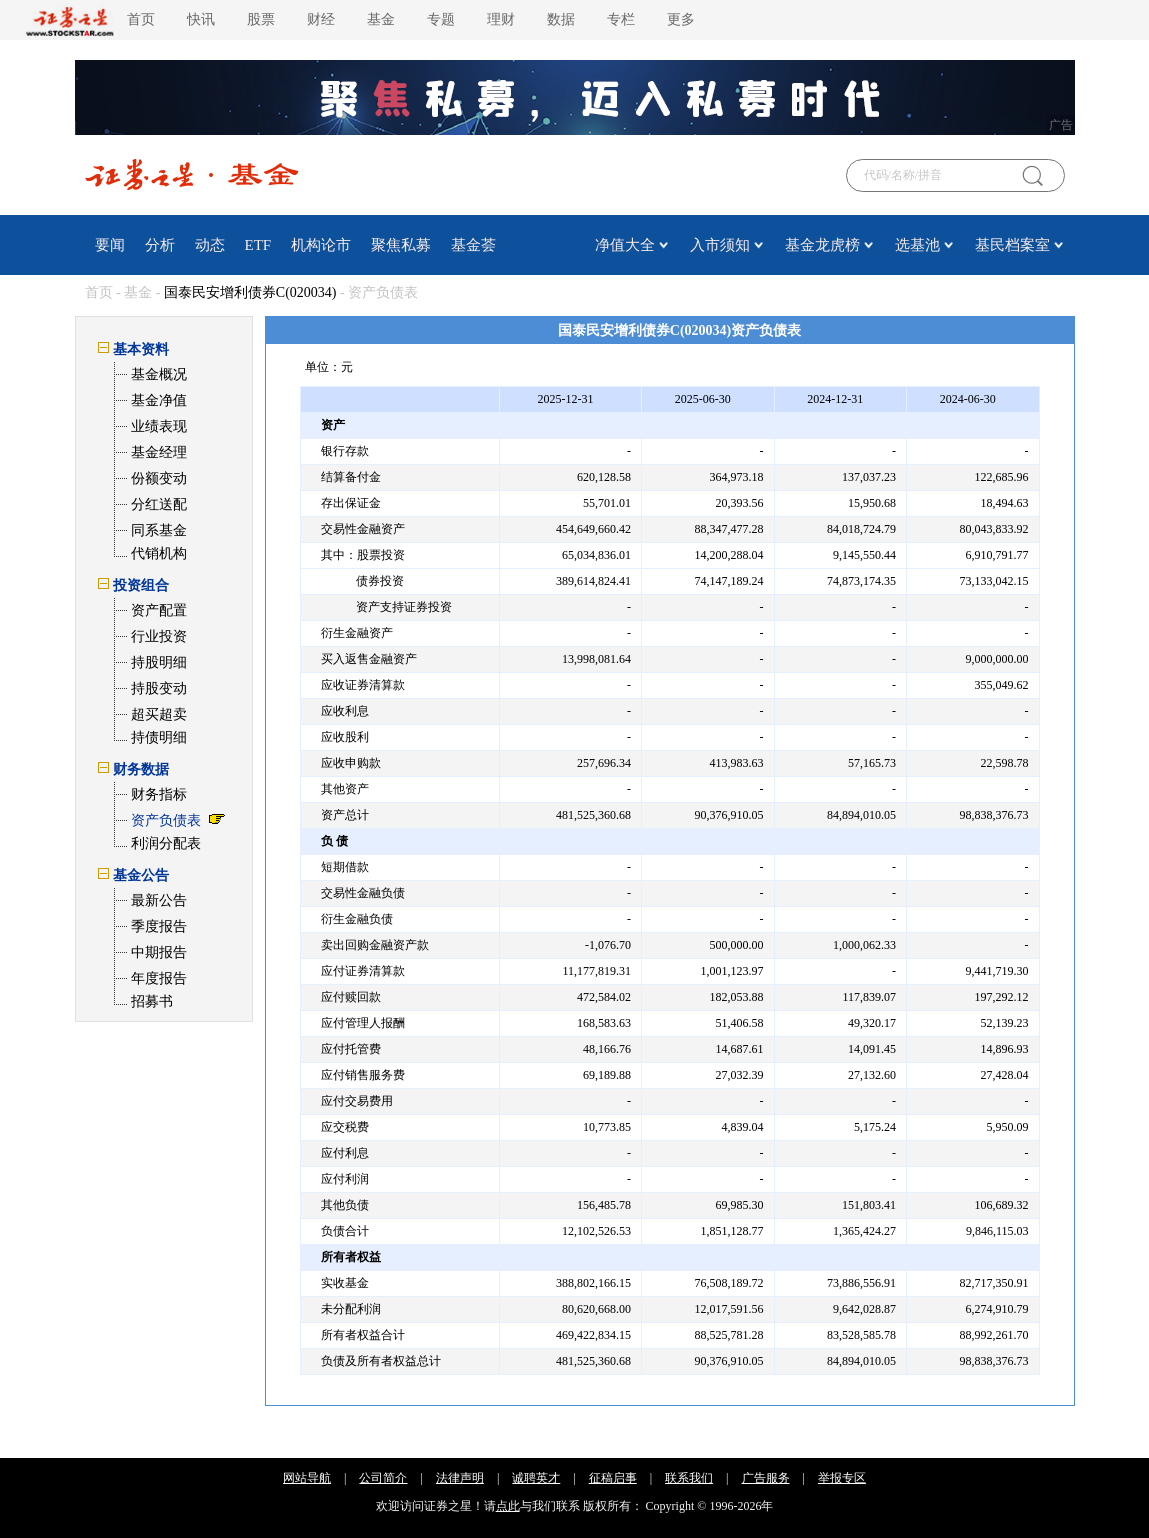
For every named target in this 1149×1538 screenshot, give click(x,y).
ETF (258, 245)
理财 (501, 19)
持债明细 (159, 737)
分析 (160, 245)
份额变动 (159, 478)
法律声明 (460, 1478)
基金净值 (159, 400)
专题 (441, 19)
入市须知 (720, 245)
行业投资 (159, 636)
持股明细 (159, 662)
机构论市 (321, 245)
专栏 (621, 19)
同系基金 (159, 530)
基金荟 (473, 245)
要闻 (110, 245)
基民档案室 (1012, 245)
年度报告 (159, 978)
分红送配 (159, 504)
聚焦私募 (401, 245)
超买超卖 (159, 714)
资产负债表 (166, 820)
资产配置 (159, 610)
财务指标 (159, 794)
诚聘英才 (536, 1478)
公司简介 (383, 1478)
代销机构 (159, 553)
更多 (681, 19)
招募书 (152, 1001)
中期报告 (159, 952)
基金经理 (159, 452)
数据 (561, 19)
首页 (141, 19)
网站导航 (307, 1478)
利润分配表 (166, 843)
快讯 (201, 19)
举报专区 (842, 1478)
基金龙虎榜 (822, 245)
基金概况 (159, 374)
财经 (321, 19)
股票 (261, 19)
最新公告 (159, 900)
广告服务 (766, 1478)
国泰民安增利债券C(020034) (250, 292)
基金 (381, 19)
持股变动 (159, 688)
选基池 (917, 245)
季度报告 (159, 926)
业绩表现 (159, 426)
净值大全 (625, 245)
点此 (508, 1506)
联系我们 (689, 1478)
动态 (210, 245)
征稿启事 (613, 1478)
